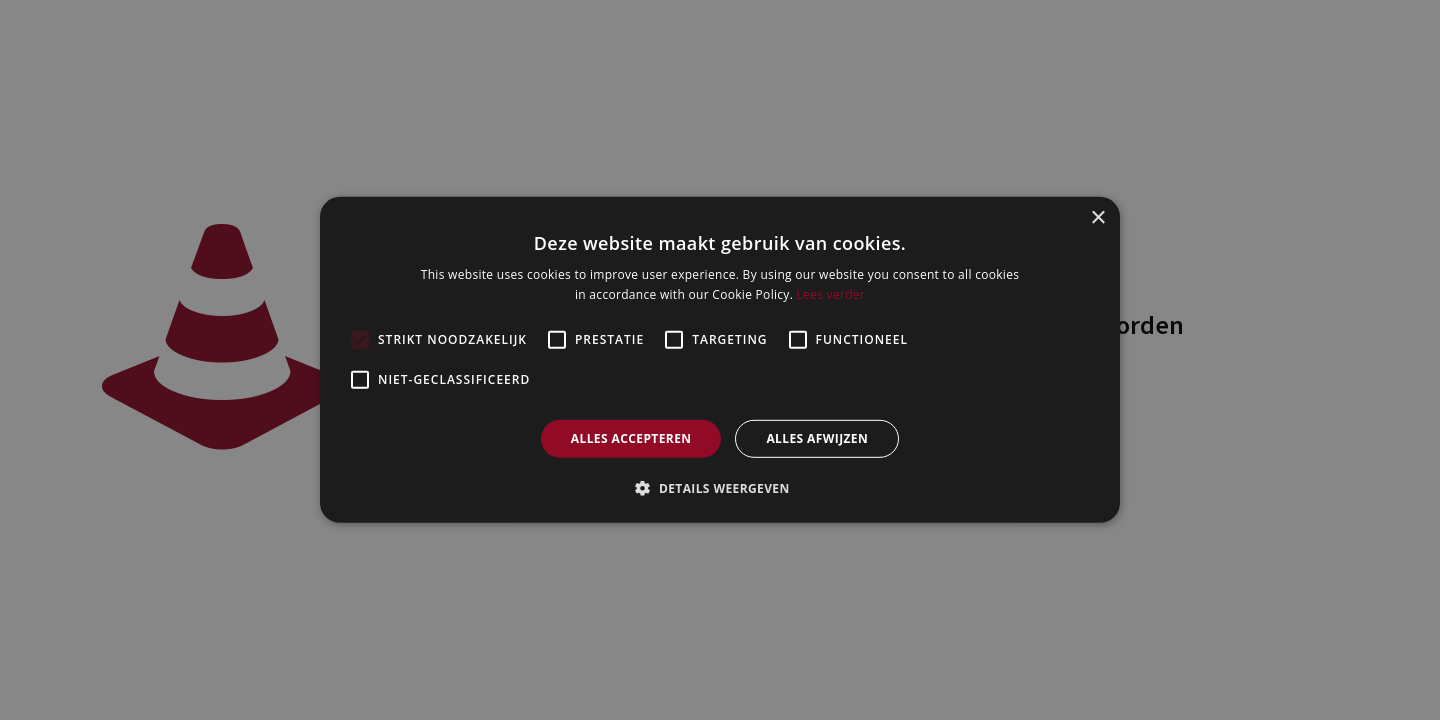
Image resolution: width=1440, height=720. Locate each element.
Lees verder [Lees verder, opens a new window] (831, 294)
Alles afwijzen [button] (817, 438)
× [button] (1097, 218)
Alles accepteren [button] (631, 438)
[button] (719, 488)
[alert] (720, 360)
